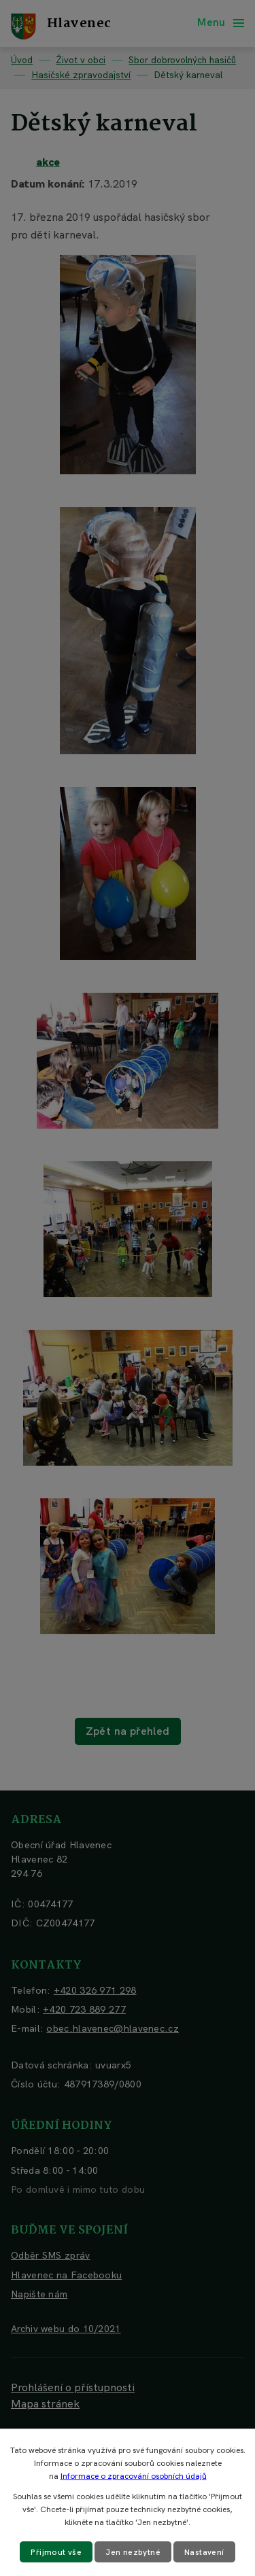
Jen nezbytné (132, 2552)
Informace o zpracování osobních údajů (134, 2476)
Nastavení (204, 2552)
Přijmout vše (56, 2552)
